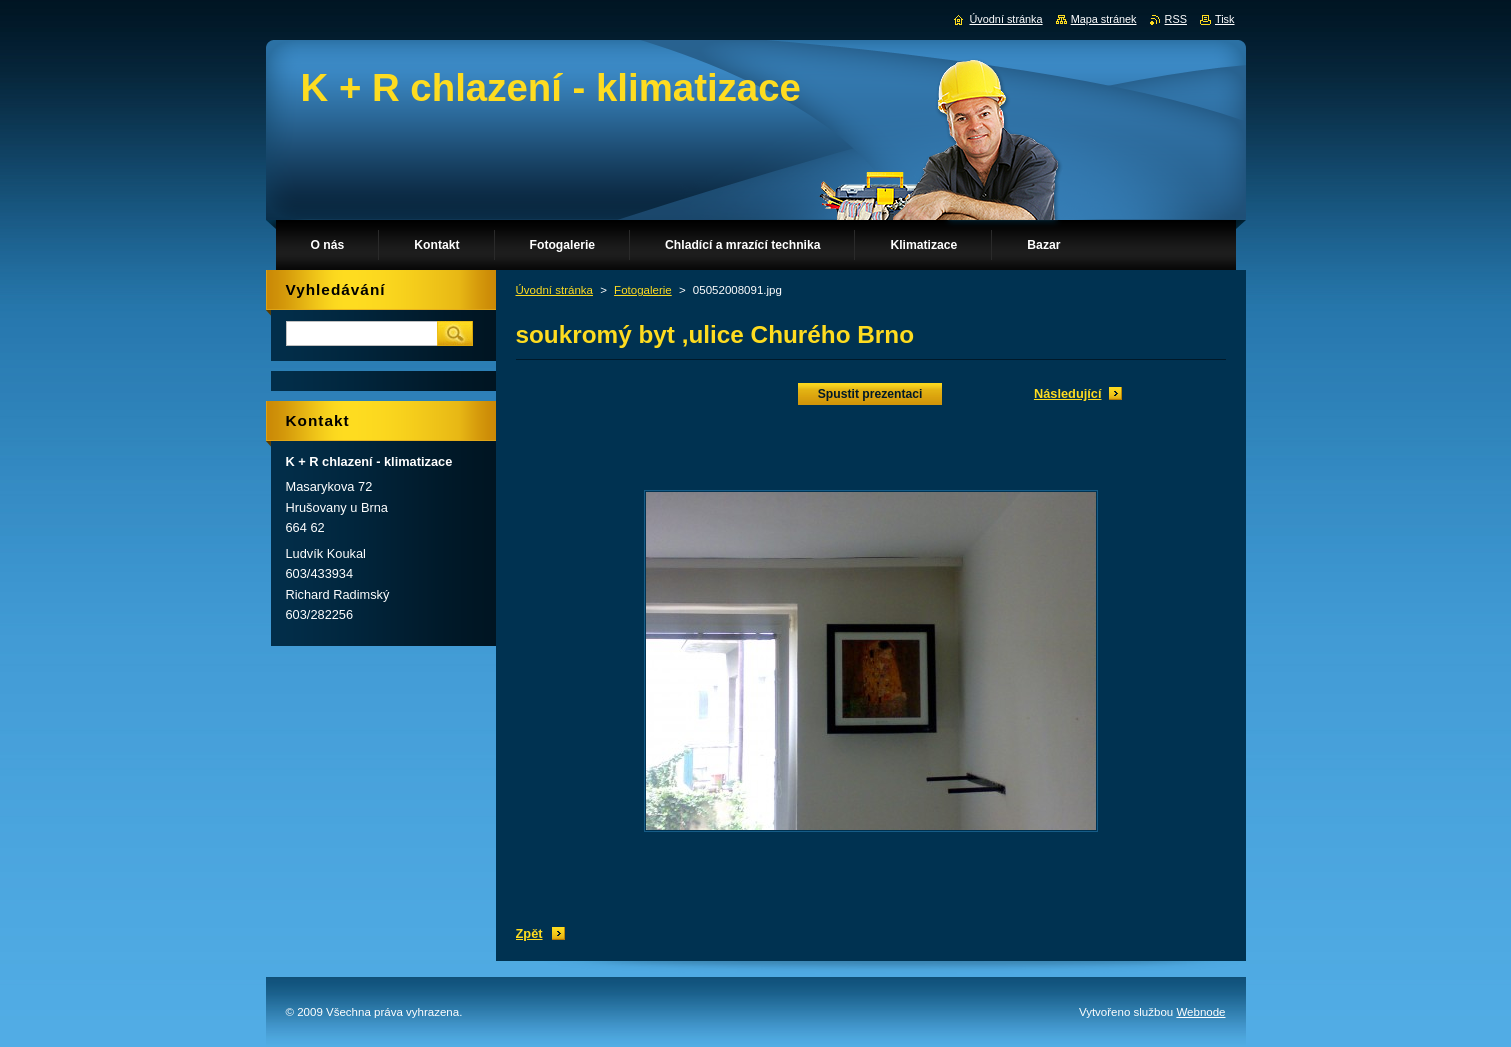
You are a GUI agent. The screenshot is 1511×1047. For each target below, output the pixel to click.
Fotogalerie (643, 290)
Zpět (529, 933)
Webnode (1200, 1012)
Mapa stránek (1104, 19)
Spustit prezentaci (870, 394)
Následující (1068, 393)
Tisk (1225, 19)
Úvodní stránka (554, 290)
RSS (1176, 19)
